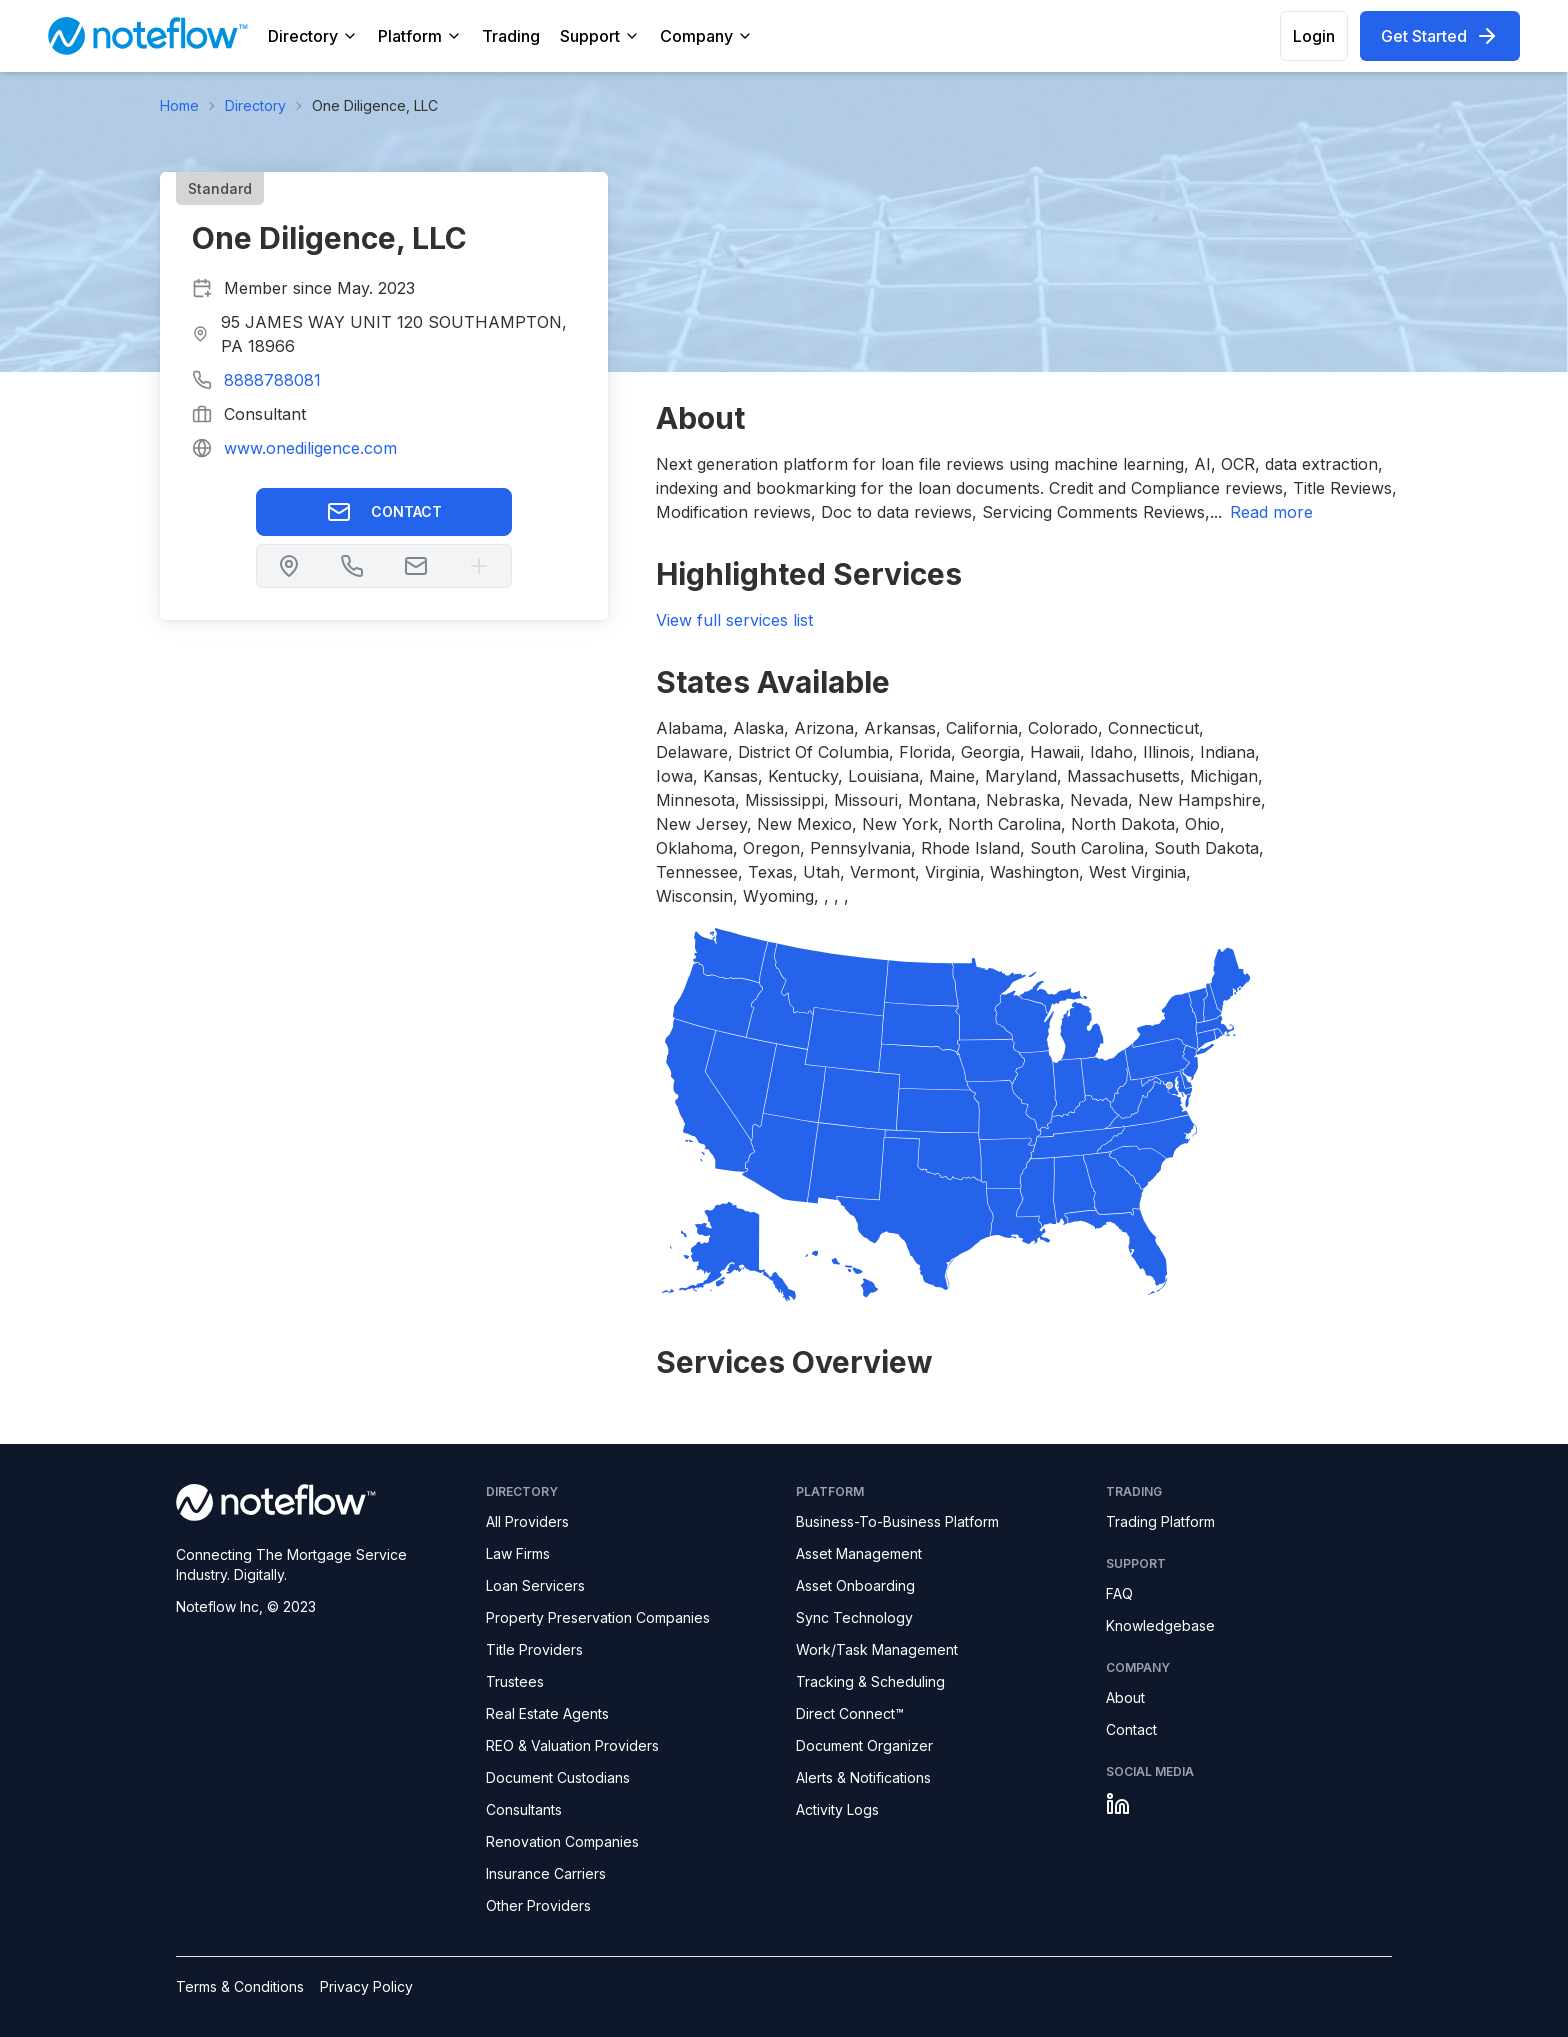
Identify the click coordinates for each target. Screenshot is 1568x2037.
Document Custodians (558, 1777)
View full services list (734, 620)
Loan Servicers (535, 1585)
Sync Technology (854, 1617)
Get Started (1440, 36)
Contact (384, 512)
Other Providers (538, 1905)
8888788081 (272, 380)
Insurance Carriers (546, 1873)
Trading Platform (1160, 1521)
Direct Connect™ (850, 1713)
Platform (420, 36)
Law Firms (518, 1553)
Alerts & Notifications (863, 1777)
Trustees (515, 1681)
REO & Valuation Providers (572, 1745)
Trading (511, 36)
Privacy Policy (366, 1986)
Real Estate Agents (547, 1713)
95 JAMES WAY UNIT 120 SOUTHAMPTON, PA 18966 (394, 334)
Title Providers (534, 1649)
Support (600, 36)
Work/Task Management (877, 1649)
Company (706, 36)
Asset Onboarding (855, 1585)
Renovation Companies (562, 1841)
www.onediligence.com (310, 448)
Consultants (524, 1809)
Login (1314, 36)
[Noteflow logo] (319, 1502)
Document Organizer (864, 1745)
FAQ (1119, 1593)
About (1125, 1697)
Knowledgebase (1160, 1625)
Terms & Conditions (240, 1986)
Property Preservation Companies (598, 1617)
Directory (313, 36)
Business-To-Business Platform (897, 1521)
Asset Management (859, 1553)
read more (1271, 512)
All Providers (527, 1521)
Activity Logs (837, 1809)
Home (179, 105)
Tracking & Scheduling (870, 1681)
